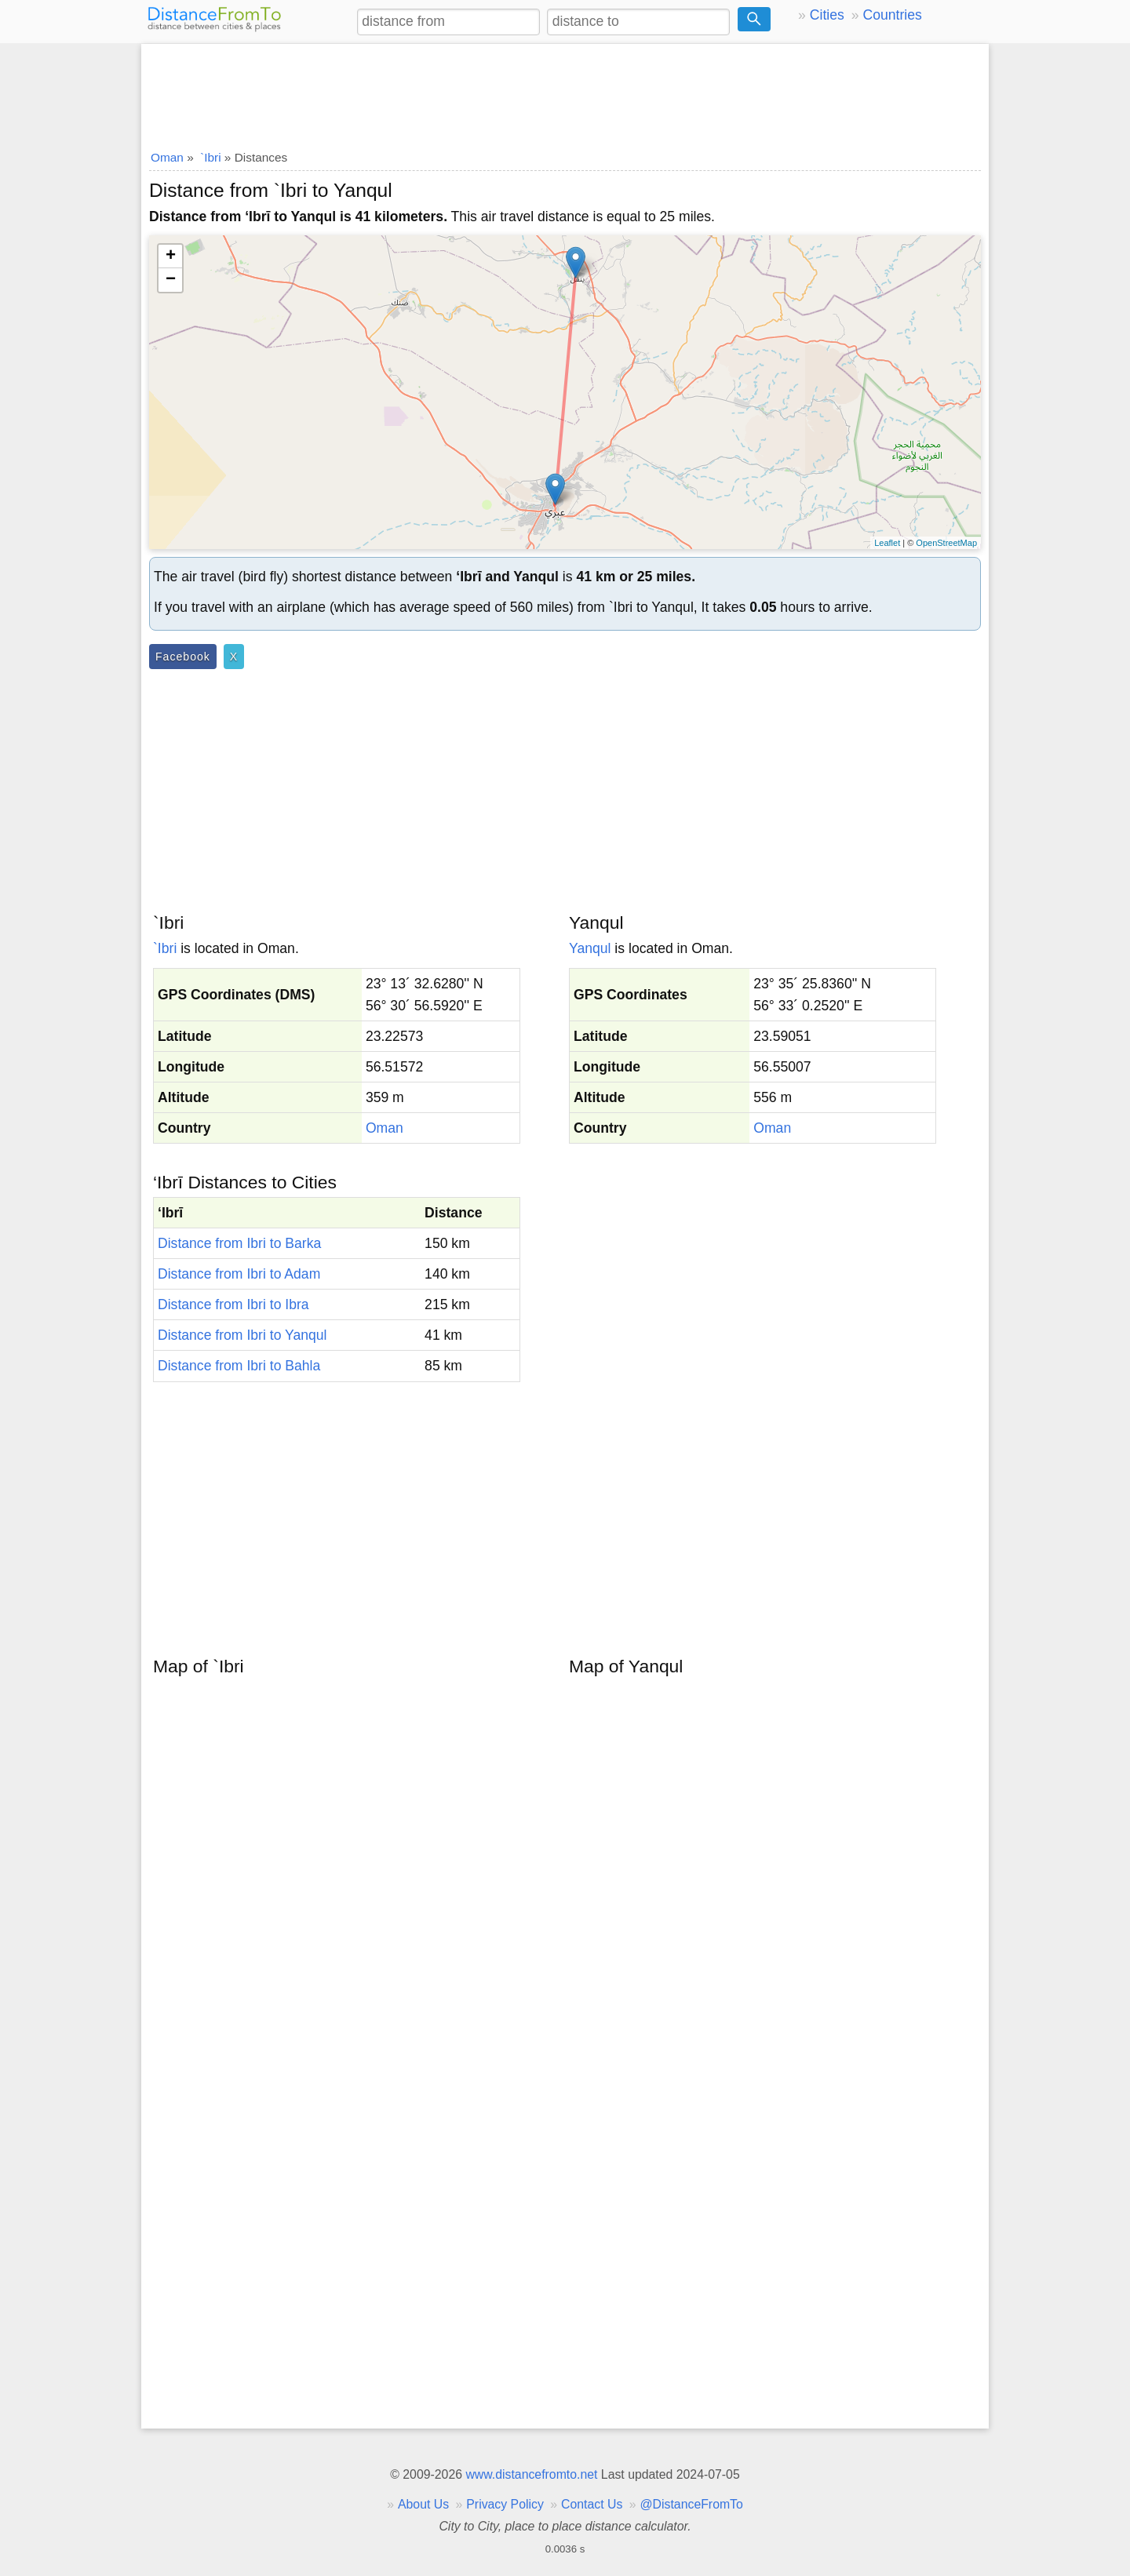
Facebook (182, 656)
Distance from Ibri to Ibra (233, 1304)
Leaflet (887, 543)
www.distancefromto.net (531, 2474)
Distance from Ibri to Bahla (239, 1366)
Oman (384, 1128)
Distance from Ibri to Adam (239, 1274)
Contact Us (591, 2504)
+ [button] (171, 256)
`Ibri (165, 948)
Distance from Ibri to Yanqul (242, 1335)
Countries (891, 15)
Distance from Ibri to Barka (239, 1243)
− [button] (171, 280)
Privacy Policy (505, 2504)
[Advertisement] (565, 92)
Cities (827, 15)
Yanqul (590, 948)
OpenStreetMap (946, 543)
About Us (423, 2504)
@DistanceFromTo (691, 2504)
